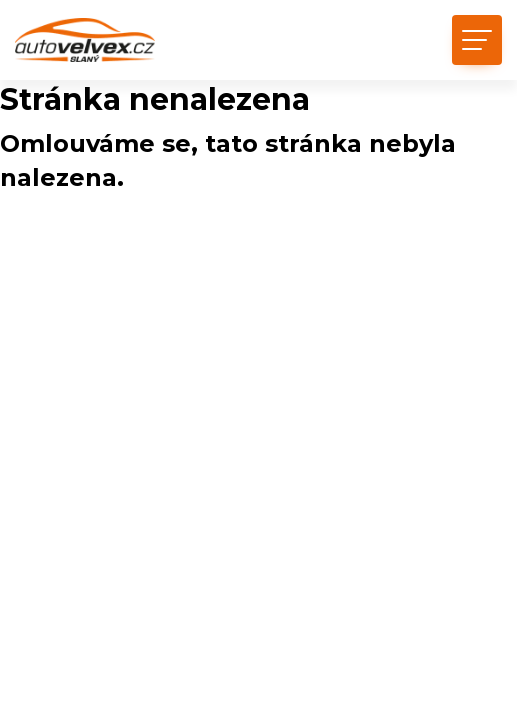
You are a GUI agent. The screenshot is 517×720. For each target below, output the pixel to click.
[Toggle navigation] (477, 40)
